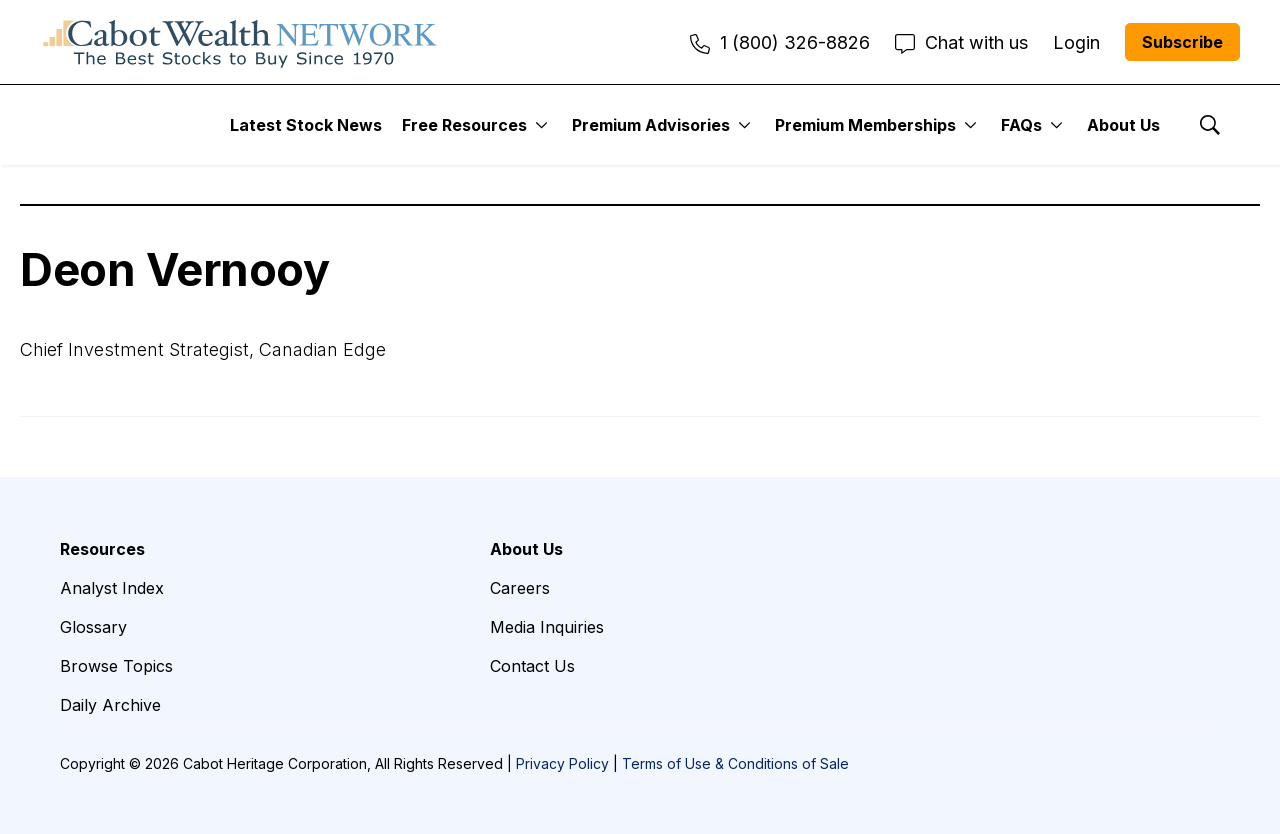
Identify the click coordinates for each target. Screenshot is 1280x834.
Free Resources (464, 125)
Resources (102, 549)
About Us (1123, 125)
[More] (541, 125)
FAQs (1021, 125)
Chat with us (961, 42)
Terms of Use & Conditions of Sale (735, 763)
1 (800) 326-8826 (780, 42)
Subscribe (1182, 42)
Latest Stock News (306, 125)
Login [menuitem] (1076, 42)
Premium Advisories (651, 125)
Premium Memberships (865, 125)
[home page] (240, 42)
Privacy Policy (562, 763)
